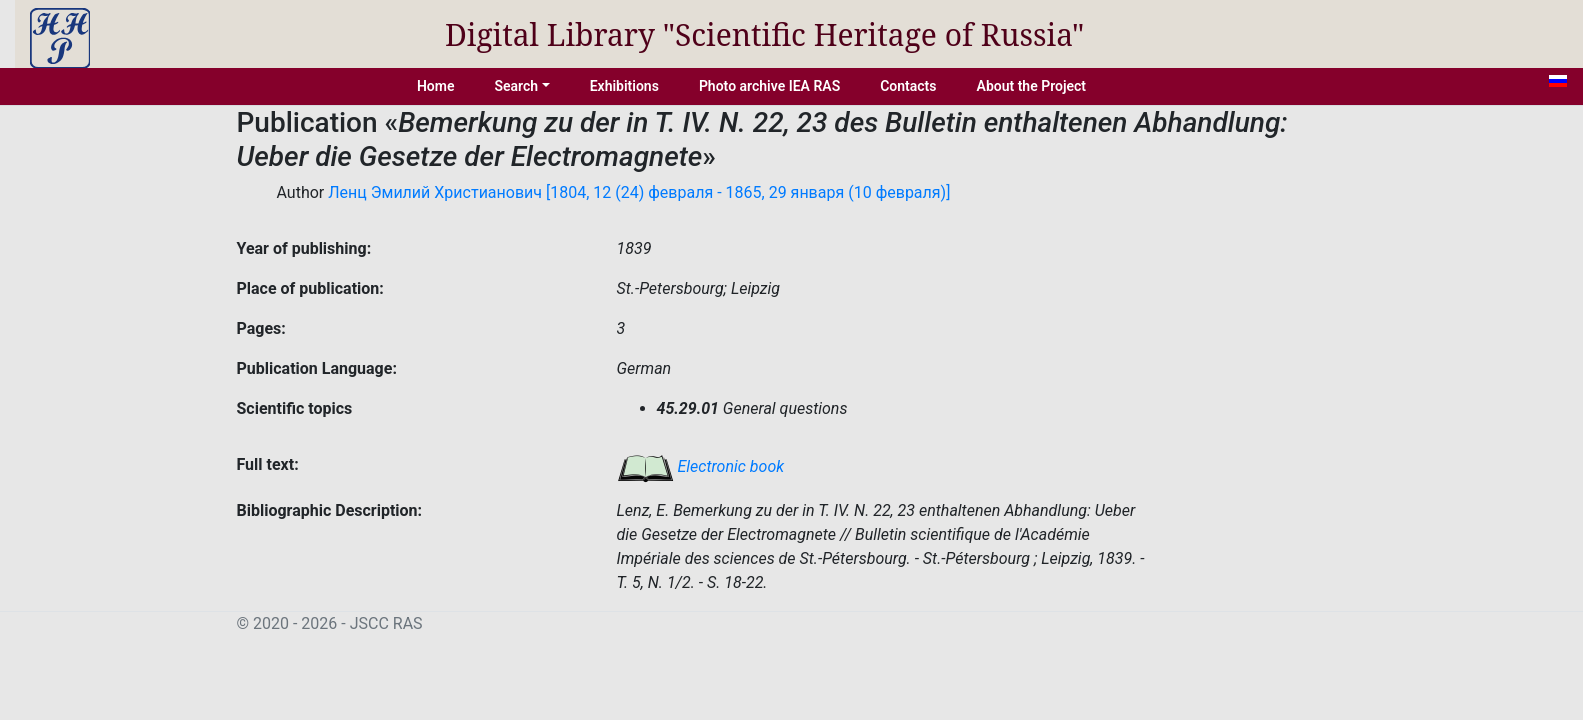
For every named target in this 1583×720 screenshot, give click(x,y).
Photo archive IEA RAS (769, 86)
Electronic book (701, 466)
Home (436, 86)
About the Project (1032, 86)
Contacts (908, 86)
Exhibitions (624, 86)
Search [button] (516, 86)
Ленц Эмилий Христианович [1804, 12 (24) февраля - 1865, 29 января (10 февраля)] (639, 192)
